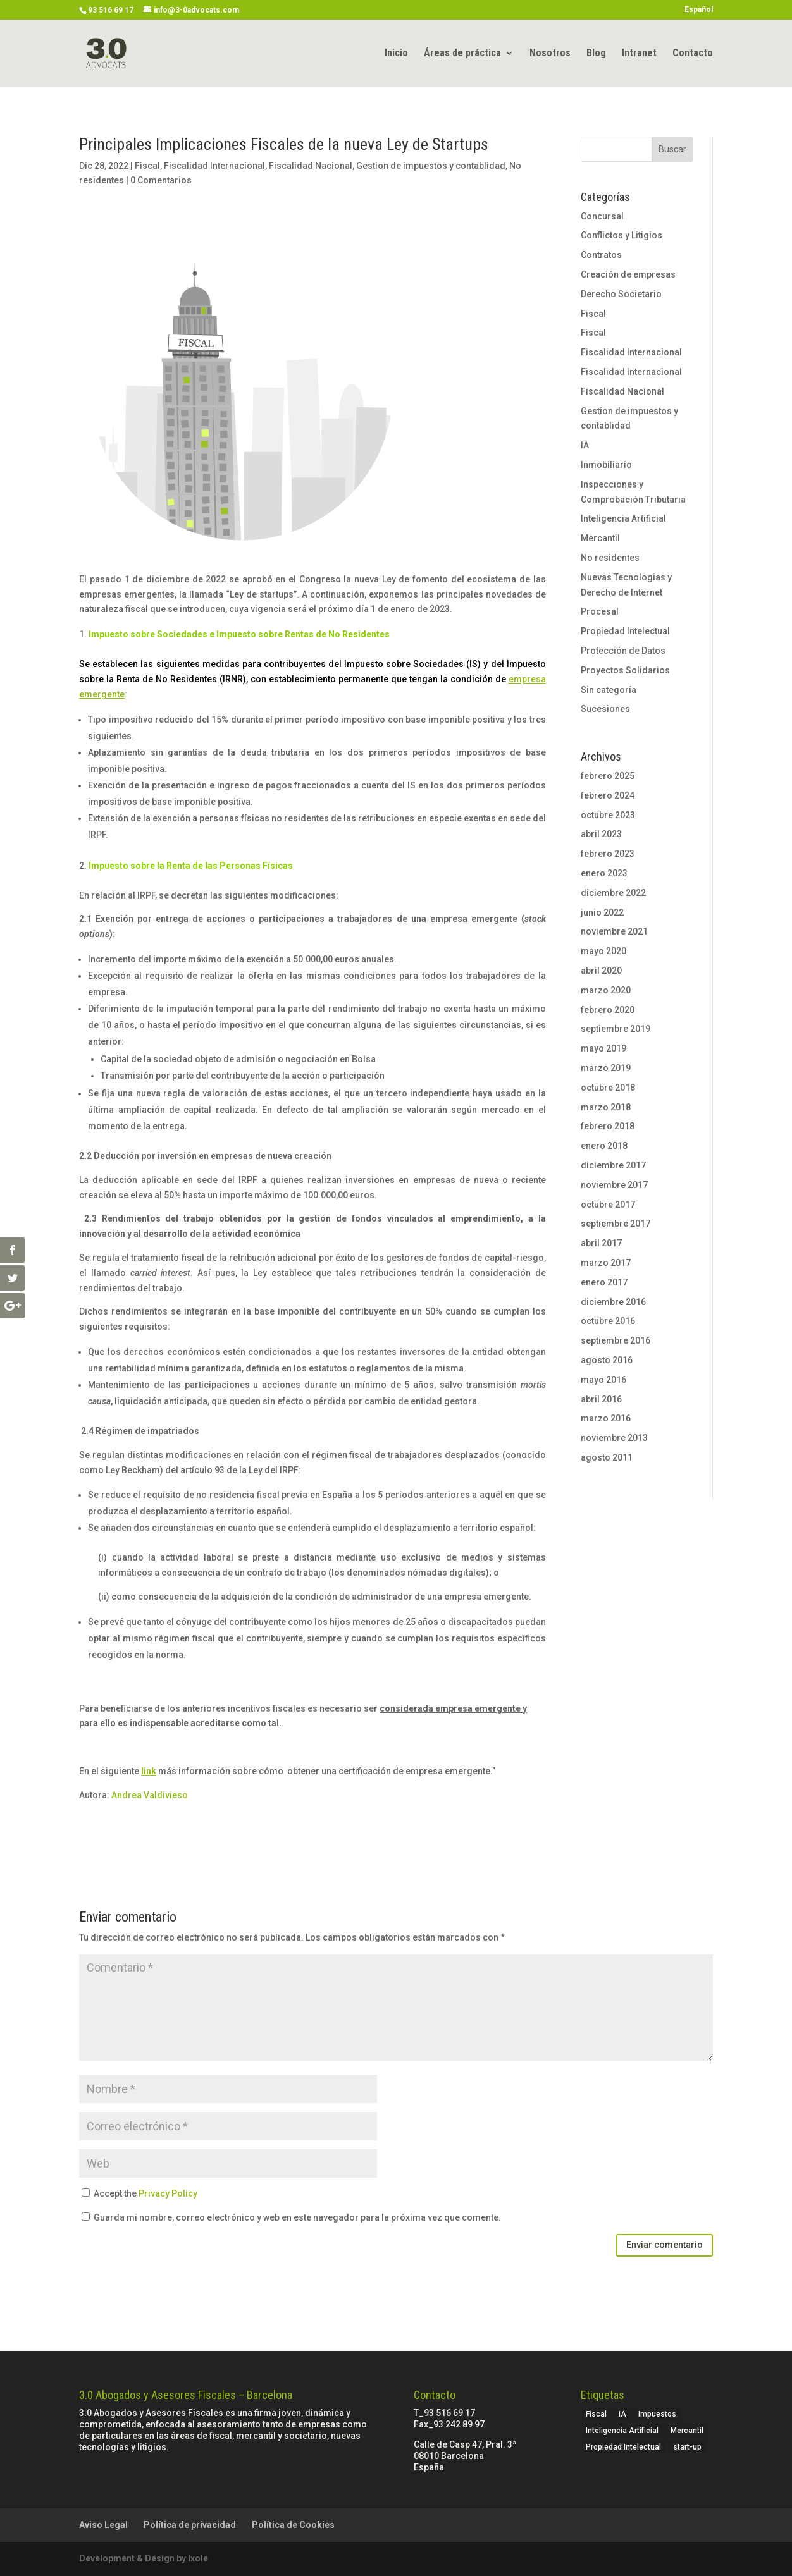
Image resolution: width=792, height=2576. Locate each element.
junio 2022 (602, 912)
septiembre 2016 (615, 1340)
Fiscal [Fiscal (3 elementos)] (596, 2414)
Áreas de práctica (462, 54)
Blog (596, 54)
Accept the (139, 2193)
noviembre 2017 (614, 1185)
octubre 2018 (608, 1088)
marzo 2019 (606, 1068)
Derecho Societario (621, 294)
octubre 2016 (608, 1321)
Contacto (692, 54)
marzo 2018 (606, 1107)
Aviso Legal (103, 2525)
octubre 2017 (608, 1204)
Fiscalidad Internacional (214, 166)
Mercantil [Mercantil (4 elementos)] (687, 2430)
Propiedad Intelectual (625, 631)
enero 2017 (604, 1282)
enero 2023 (604, 873)
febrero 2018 (607, 1126)
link (148, 1771)
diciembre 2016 (613, 1302)
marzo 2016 (606, 1418)
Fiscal (147, 166)
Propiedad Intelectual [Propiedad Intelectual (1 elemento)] (623, 2447)
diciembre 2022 (613, 893)
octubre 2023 (608, 815)
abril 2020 (601, 971)
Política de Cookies (293, 2525)
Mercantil (600, 538)
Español (698, 10)
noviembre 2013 (614, 1438)
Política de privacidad (190, 2525)
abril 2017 (601, 1243)
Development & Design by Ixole (143, 2558)
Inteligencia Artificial (623, 518)
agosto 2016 (607, 1360)
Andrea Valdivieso (149, 1795)
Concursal (602, 216)
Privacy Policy (168, 2193)
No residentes (610, 558)
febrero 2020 (607, 1010)
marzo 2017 (606, 1263)
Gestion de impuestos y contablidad (430, 166)
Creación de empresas (628, 274)
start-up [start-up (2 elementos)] (687, 2447)
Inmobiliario (606, 465)
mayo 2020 (603, 951)
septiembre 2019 (615, 1029)
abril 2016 (601, 1399)
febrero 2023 (607, 854)
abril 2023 (601, 834)
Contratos (601, 255)
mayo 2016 (603, 1380)
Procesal (600, 611)
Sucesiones (605, 709)
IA (585, 445)
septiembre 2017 (615, 1223)
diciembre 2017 (613, 1165)
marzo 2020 (606, 990)
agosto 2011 (607, 1457)
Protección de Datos (623, 651)
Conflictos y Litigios (621, 235)
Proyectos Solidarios (625, 670)
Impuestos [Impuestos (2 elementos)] (657, 2414)
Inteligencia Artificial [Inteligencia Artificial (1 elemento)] (622, 2430)
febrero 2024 (607, 795)
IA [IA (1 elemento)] (622, 2414)
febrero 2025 (607, 776)
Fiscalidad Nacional (310, 166)
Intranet (639, 54)
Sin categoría (608, 690)
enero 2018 (604, 1146)
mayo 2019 (603, 1048)
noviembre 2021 (614, 931)
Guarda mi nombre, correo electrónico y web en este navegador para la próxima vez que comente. (297, 2217)
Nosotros (550, 54)
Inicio (396, 54)
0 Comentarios (161, 180)
